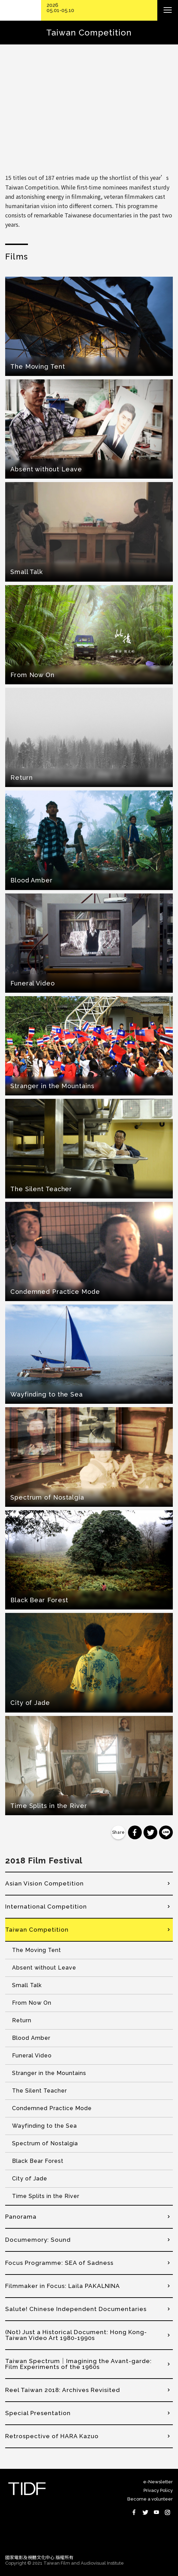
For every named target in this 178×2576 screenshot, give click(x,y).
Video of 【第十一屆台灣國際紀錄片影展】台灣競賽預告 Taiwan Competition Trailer (89, 110)
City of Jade (29, 2178)
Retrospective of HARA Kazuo (52, 2436)
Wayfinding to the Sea (44, 2126)
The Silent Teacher (39, 2090)
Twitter (145, 2512)
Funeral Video (32, 2055)
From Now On (31, 2003)
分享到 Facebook (135, 1832)
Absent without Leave (44, 1967)
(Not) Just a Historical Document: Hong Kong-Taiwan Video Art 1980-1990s (76, 2335)
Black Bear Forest (37, 2161)
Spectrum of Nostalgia (45, 2143)
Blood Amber (31, 2038)
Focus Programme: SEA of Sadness (59, 2262)
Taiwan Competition (37, 1929)
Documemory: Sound (38, 2239)
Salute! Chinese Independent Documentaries (76, 2309)
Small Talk (27, 1985)
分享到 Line (166, 1832)
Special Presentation (38, 2413)
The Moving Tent (36, 1950)
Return (21, 2020)
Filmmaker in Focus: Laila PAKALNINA (62, 2285)
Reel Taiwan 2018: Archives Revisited (62, 2389)
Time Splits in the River (45, 2196)
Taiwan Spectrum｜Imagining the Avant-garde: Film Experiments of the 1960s (78, 2364)
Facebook (134, 2512)
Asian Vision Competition (44, 1883)
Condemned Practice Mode (52, 2108)
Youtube (156, 2512)
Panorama (21, 2216)
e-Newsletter (158, 2481)
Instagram (167, 2512)
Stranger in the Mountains (49, 2073)
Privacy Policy (158, 2490)
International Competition (46, 1906)
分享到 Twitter (150, 1832)
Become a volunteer (150, 2499)
